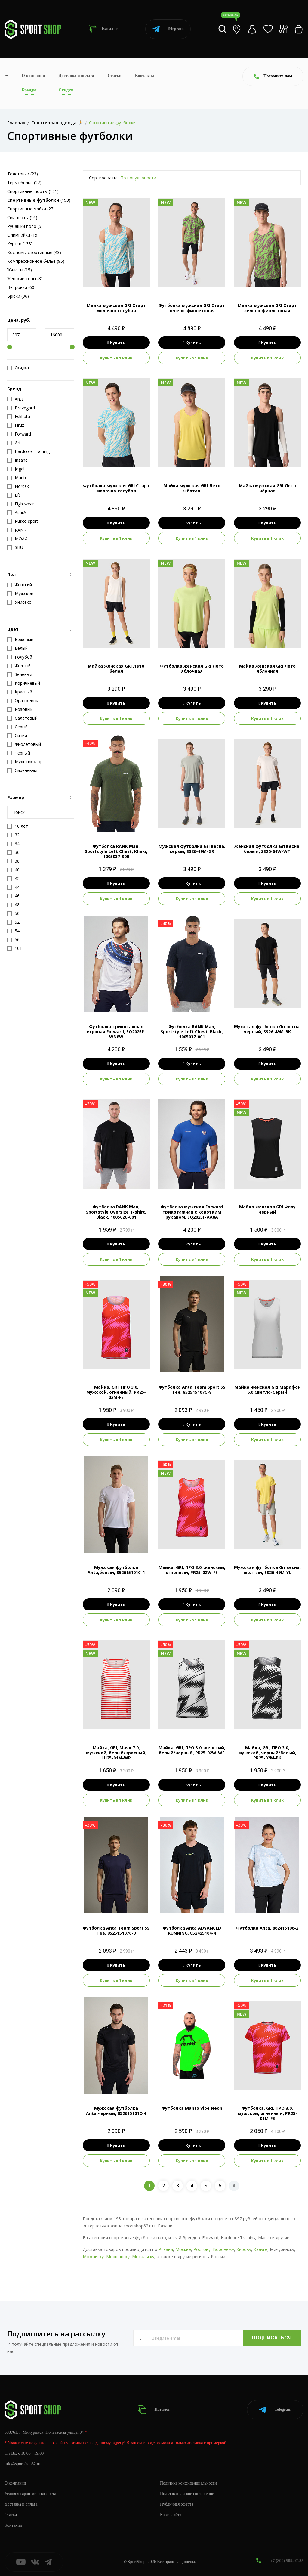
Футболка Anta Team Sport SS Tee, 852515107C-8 (192, 1389)
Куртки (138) (19, 243)
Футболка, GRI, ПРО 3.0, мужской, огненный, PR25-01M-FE (267, 2113)
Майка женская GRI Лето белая (116, 668)
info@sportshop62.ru (22, 2464)
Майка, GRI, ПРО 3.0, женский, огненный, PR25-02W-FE (192, 1569)
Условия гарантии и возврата (30, 2493)
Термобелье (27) (24, 182)
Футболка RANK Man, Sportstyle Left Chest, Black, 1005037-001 (192, 1032)
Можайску (93, 2256)
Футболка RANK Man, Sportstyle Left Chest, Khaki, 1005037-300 (116, 851)
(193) (38, 200)
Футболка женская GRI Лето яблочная (192, 668)
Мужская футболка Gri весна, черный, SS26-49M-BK (267, 1029)
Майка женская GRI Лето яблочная (267, 668)
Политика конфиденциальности (188, 2483)
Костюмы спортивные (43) (34, 252)
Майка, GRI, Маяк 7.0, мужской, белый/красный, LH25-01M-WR (116, 1753)
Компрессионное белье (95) (35, 261)
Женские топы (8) (24, 278)
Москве (183, 2249)
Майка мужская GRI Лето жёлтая (191, 488)
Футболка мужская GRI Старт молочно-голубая (116, 488)
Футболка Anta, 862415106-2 (267, 1928)
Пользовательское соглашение (187, 2493)
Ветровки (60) (21, 287)
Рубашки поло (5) (25, 226)
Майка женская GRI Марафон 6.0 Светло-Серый (267, 1389)
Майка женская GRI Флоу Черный (267, 1209)
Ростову (202, 2249)
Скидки (66, 90)
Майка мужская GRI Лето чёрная (267, 488)
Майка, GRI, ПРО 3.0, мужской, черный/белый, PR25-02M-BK (267, 1753)
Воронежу (223, 2249)
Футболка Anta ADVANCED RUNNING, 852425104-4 (192, 1930)
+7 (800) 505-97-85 (286, 2561)
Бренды (29, 90)
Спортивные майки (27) (31, 209)
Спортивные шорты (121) (33, 191)
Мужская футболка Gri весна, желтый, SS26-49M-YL (267, 1569)
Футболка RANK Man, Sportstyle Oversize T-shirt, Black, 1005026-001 (116, 1212)
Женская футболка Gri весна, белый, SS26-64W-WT (267, 848)
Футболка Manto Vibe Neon (192, 2108)
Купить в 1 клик (116, 358)
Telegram (168, 29)
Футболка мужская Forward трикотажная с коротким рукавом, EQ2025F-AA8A (192, 1212)
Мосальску (143, 2256)
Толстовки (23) (22, 174)
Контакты (144, 75)
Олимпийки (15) (23, 235)
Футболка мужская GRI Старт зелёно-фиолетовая (192, 307)
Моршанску (118, 2256)
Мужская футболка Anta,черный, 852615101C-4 (116, 2110)
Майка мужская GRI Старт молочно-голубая (116, 307)
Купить (116, 342)
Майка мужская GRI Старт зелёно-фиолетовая (267, 307)
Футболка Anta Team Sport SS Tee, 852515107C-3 (116, 1930)
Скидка (18, 368)
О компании (33, 75)
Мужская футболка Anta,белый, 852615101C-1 (116, 1569)
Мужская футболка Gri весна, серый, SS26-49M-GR (192, 848)
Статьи (115, 75)
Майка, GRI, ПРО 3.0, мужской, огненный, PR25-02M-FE (116, 1392)
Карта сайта (170, 2514)
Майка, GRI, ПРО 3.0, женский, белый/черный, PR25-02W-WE (192, 1750)
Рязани (166, 2249)
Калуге (260, 2249)
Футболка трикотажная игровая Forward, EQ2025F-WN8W (116, 1032)
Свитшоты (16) (22, 217)
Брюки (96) (18, 296)
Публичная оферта (176, 2504)
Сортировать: (103, 178)
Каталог (103, 29)
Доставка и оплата (76, 75)
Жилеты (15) (19, 270)
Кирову (243, 2249)
